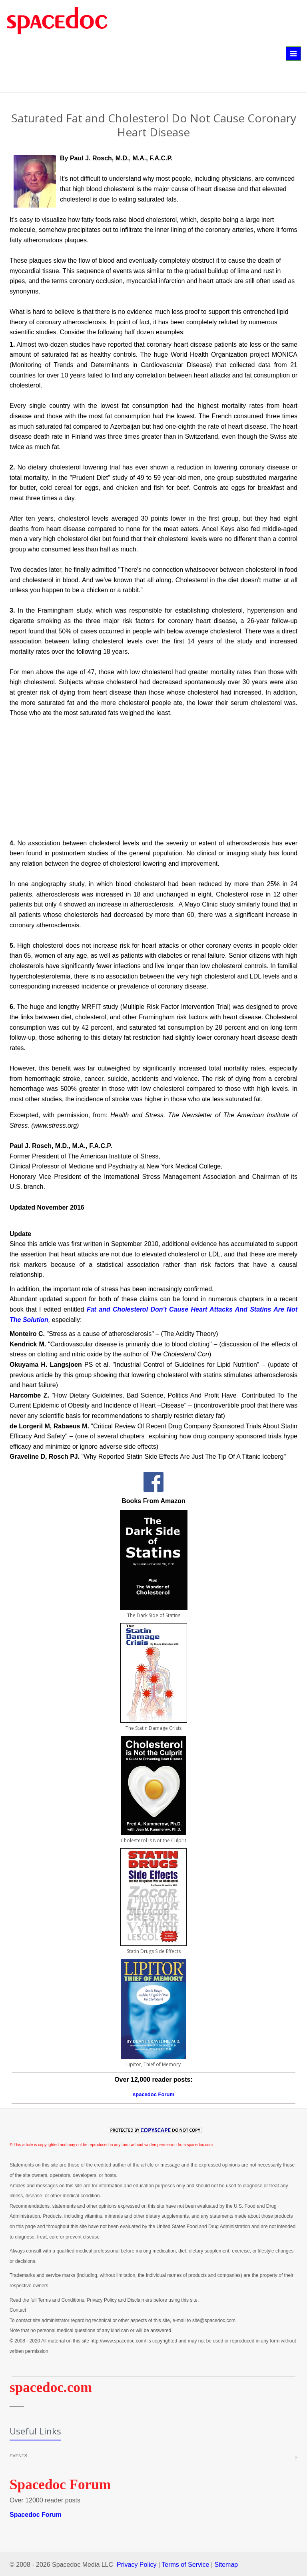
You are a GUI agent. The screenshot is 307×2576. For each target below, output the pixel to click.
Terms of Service (185, 2564)
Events (18, 2455)
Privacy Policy (137, 2564)
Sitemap (226, 2564)
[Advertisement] (126, 69)
